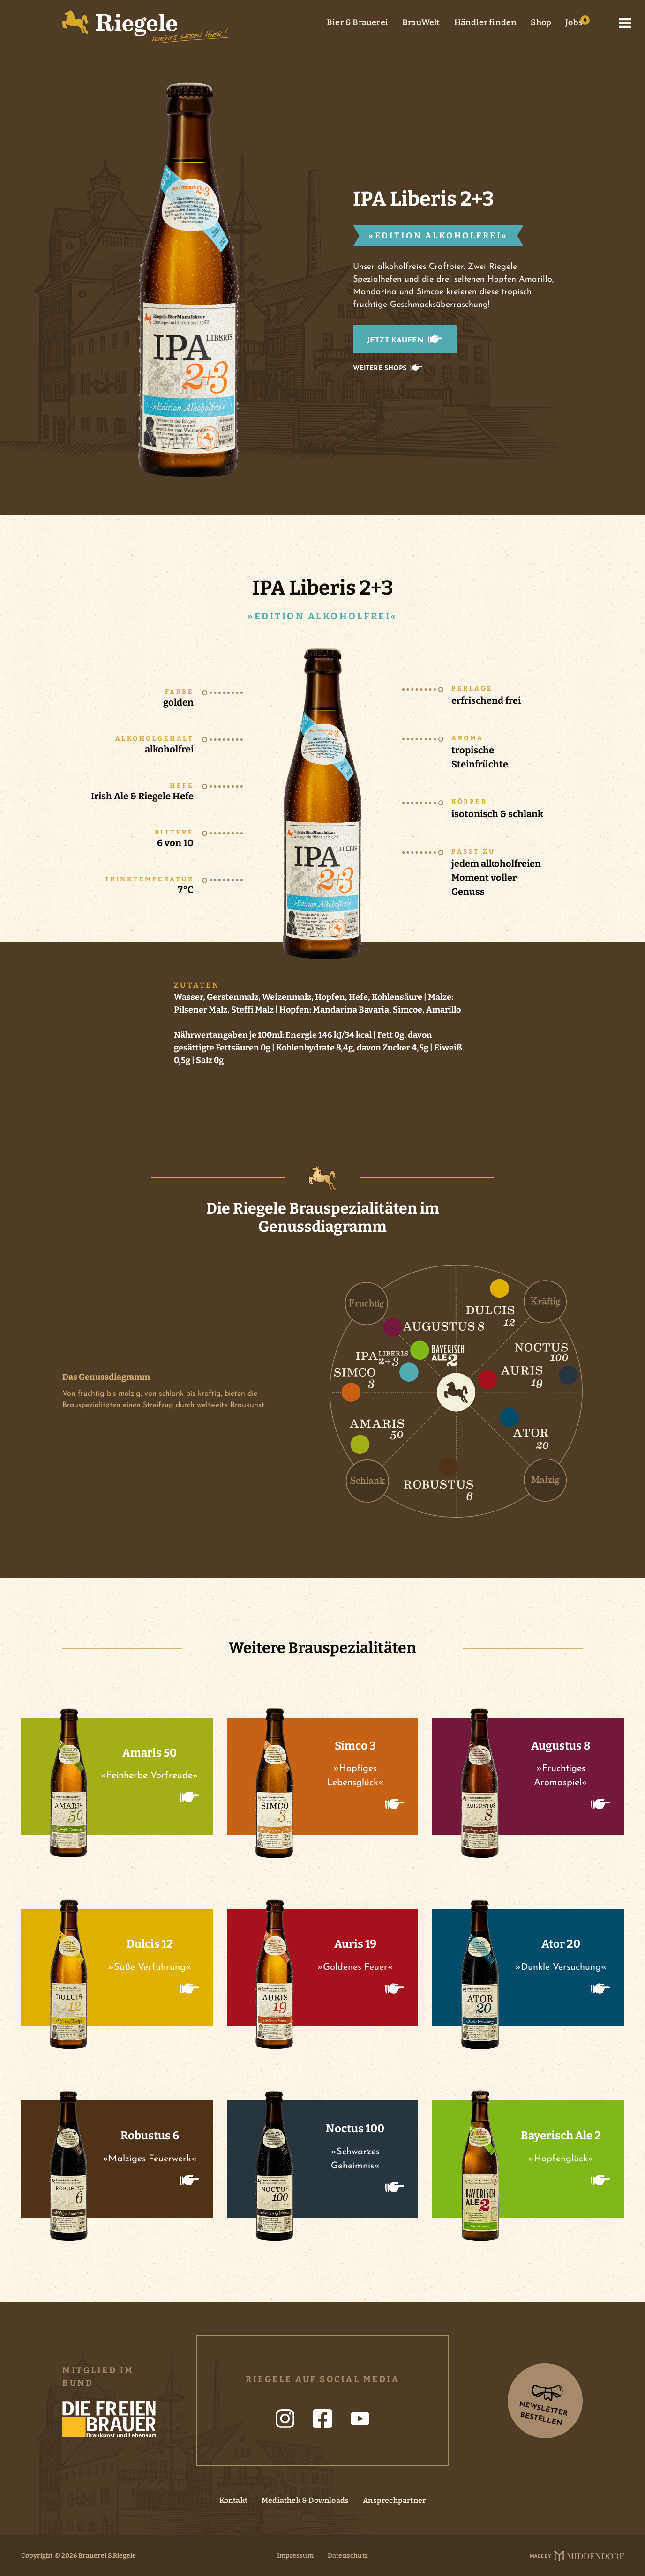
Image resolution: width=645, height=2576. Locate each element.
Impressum (295, 2556)
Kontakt (233, 2500)
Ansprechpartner (394, 2500)
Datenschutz (348, 2556)
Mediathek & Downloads (305, 2500)
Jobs (574, 22)
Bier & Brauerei (357, 22)
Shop (541, 22)
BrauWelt (421, 22)
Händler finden (485, 22)
